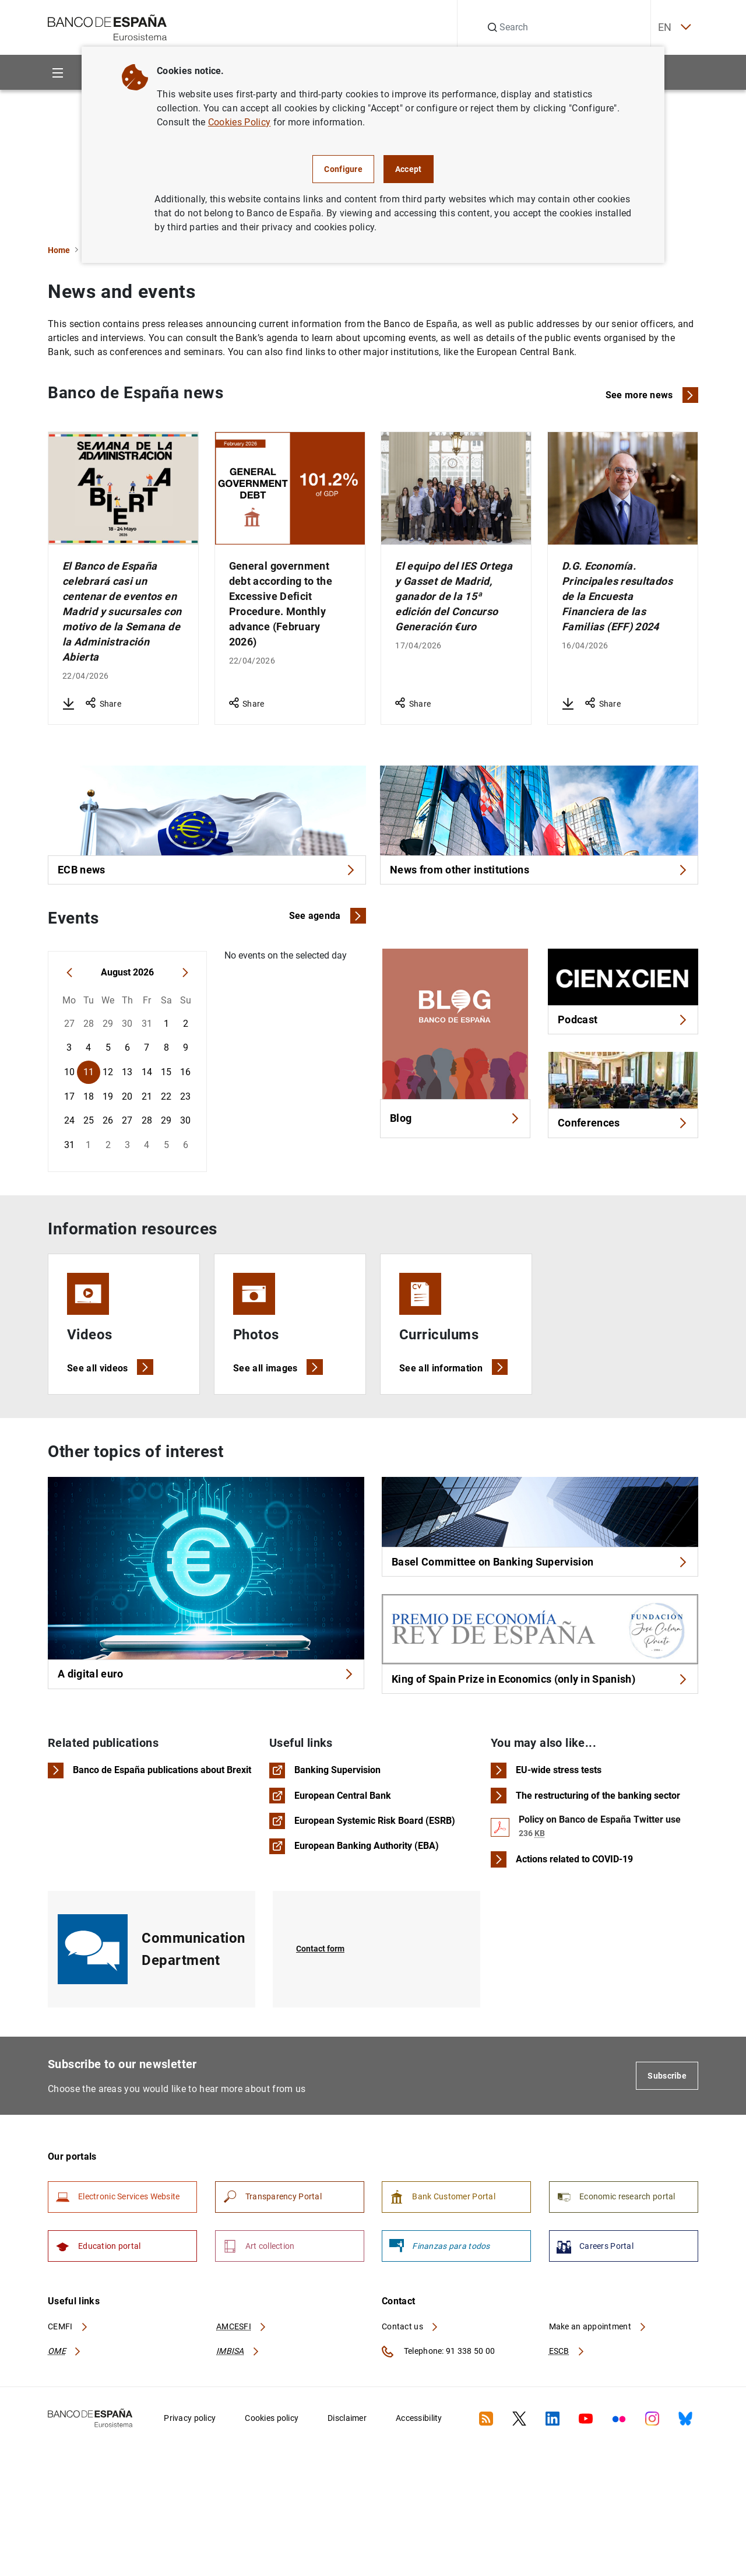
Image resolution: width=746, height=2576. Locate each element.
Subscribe (667, 2121)
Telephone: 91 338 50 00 (438, 2410)
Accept (408, 169)
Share (103, 703)
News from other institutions (539, 872)
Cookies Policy (239, 122)
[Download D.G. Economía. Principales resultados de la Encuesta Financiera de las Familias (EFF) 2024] (567, 703)
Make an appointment (598, 2384)
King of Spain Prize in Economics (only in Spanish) (540, 1713)
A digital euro (206, 1703)
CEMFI (68, 2384)
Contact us (410, 2384)
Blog (455, 1130)
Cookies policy (271, 2477)
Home (59, 250)
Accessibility (419, 2477)
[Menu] (57, 72)
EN (661, 27)
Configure (343, 169)
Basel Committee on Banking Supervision (540, 1591)
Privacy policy (190, 2477)
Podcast (623, 1028)
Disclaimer (347, 2477)
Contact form (323, 1994)
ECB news (207, 872)
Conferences (623, 1137)
